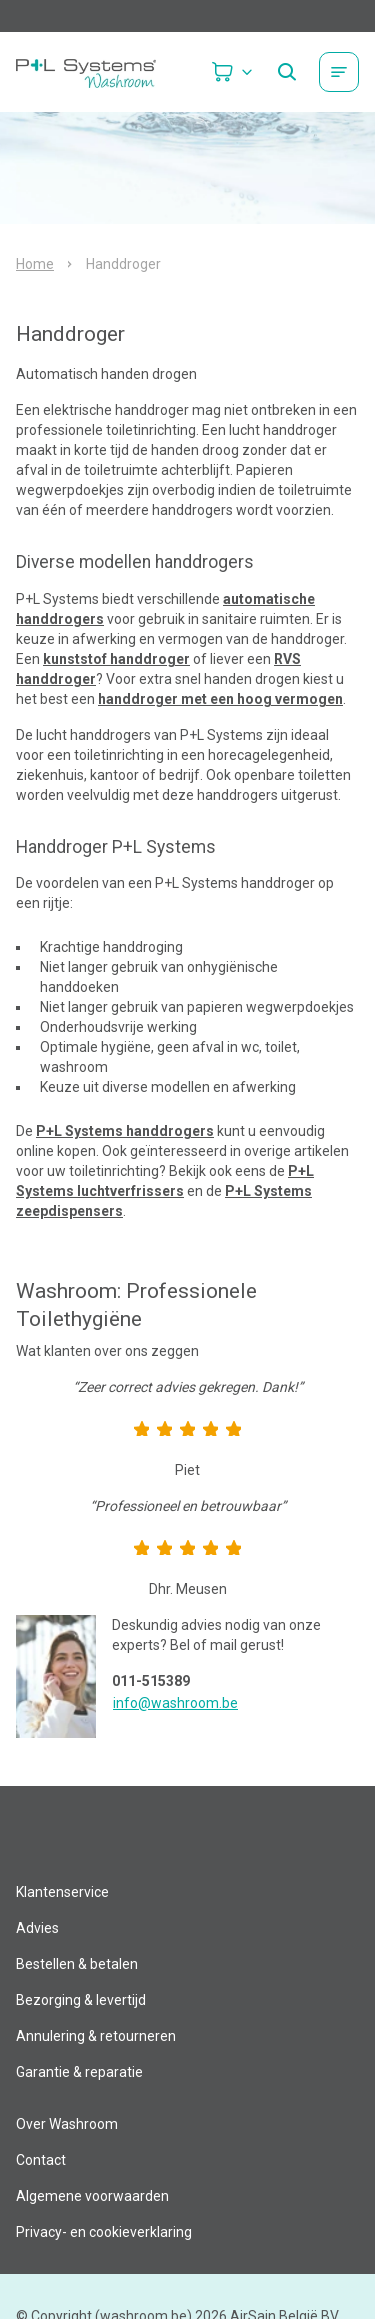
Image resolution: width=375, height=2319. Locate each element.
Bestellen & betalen (77, 1964)
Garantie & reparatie (79, 2072)
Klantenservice (62, 1892)
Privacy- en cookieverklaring (104, 2232)
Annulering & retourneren (96, 2036)
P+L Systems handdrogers (125, 1131)
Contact (41, 2160)
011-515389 (151, 1681)
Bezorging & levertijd (81, 2000)
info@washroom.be (175, 1703)
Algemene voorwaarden (92, 2196)
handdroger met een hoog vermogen (220, 699)
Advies (37, 1928)
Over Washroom (67, 2124)
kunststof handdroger (116, 659)
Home (35, 264)
